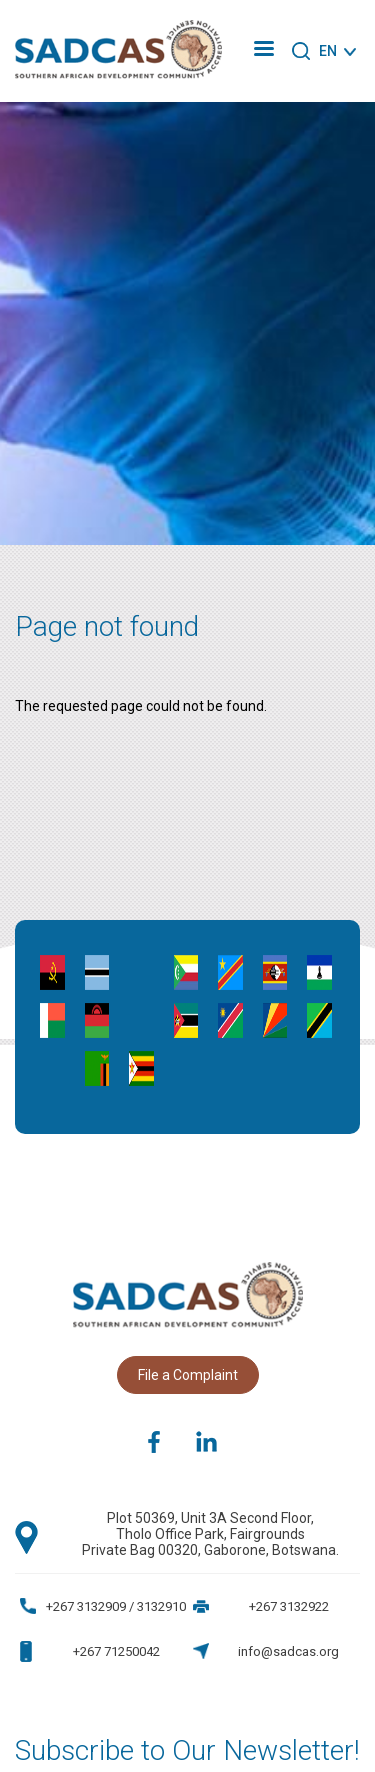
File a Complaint (188, 1375)
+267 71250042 (116, 1651)
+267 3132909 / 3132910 (116, 1606)
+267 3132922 (289, 1606)
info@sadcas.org (288, 1651)
